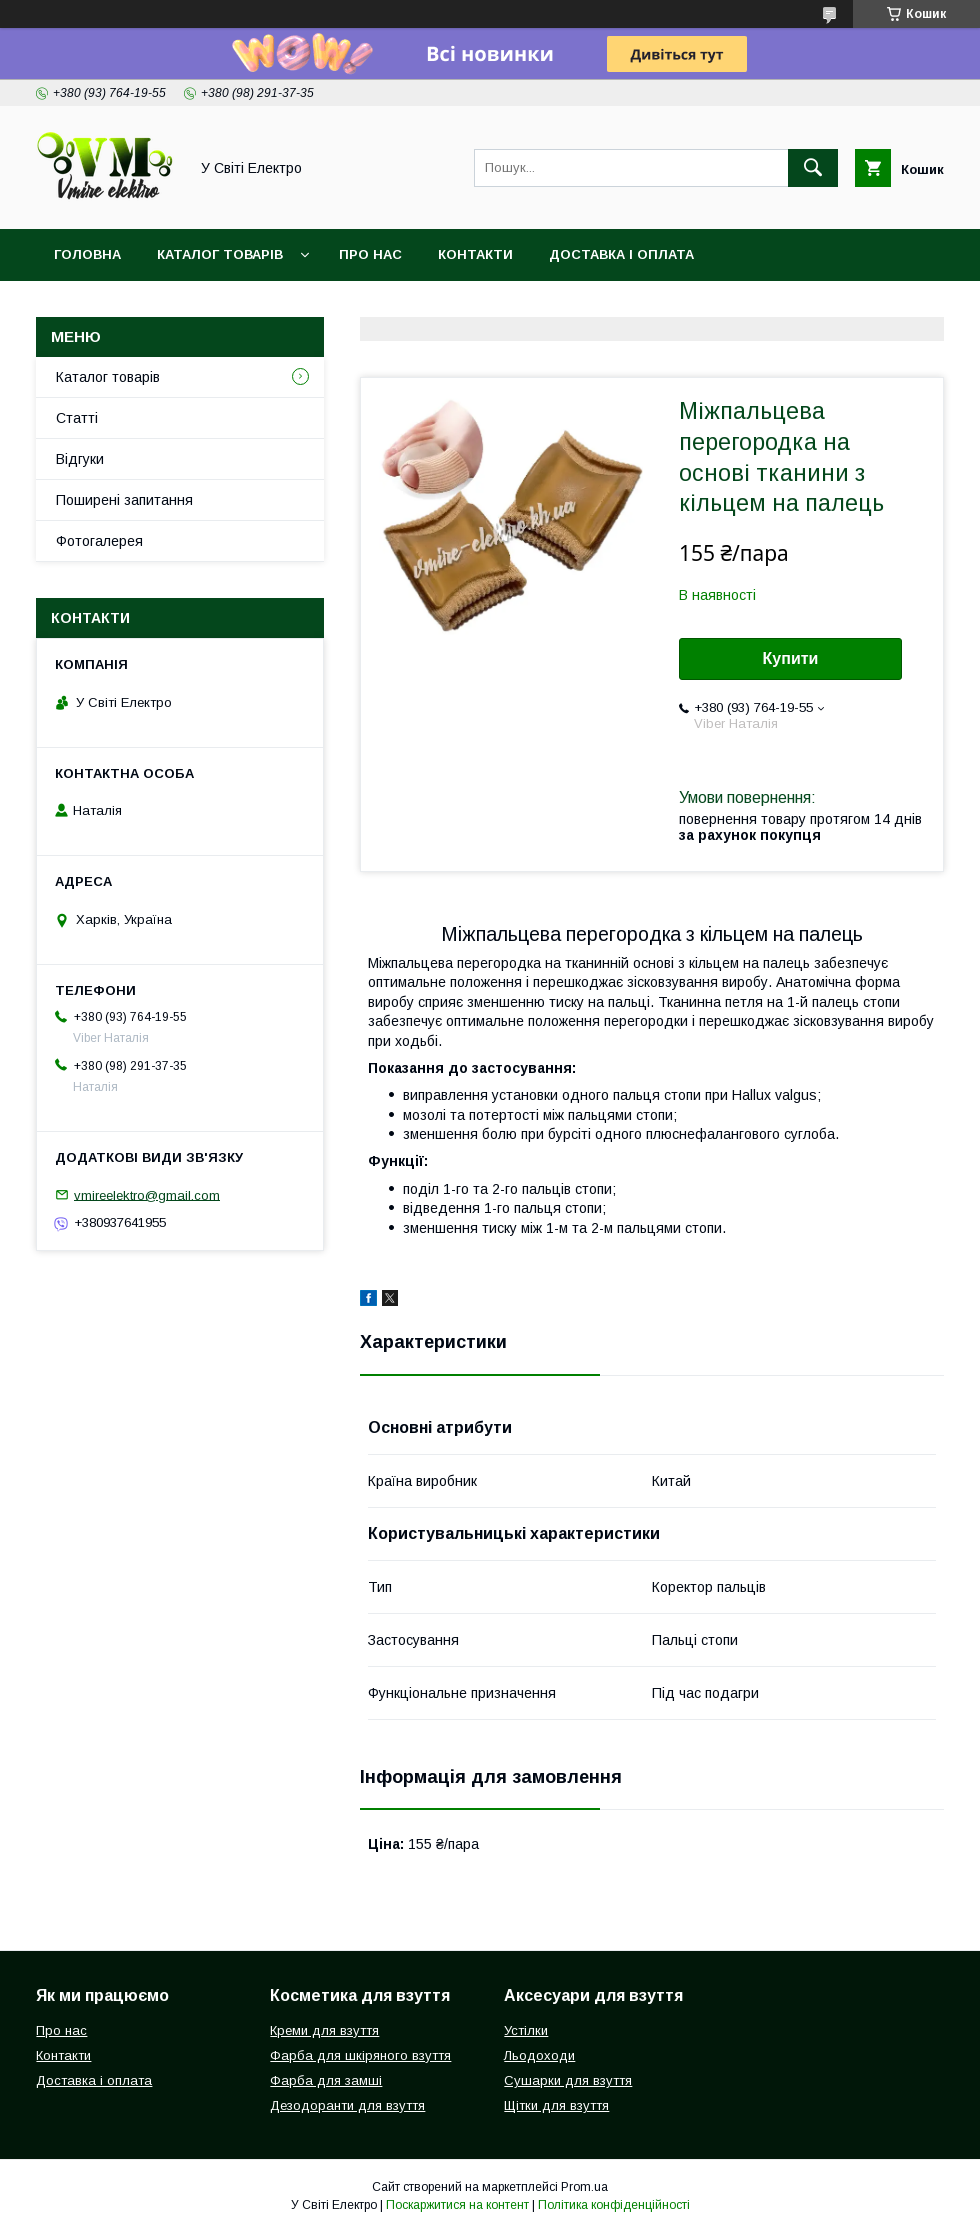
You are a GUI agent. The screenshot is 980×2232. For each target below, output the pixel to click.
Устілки (526, 2030)
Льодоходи (539, 2055)
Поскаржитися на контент (457, 2205)
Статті (77, 418)
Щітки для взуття (556, 2105)
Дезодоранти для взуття (347, 2105)
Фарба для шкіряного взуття (360, 2055)
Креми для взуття (324, 2030)
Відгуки (80, 459)
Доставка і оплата (621, 254)
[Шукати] (813, 168)
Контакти (475, 254)
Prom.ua (584, 2187)
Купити (791, 658)
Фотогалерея (99, 541)
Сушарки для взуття (568, 2080)
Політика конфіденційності (614, 2205)
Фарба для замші (326, 2080)
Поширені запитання (124, 500)
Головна (87, 254)
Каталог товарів (220, 254)
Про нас (370, 254)
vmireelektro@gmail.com (147, 1194)
